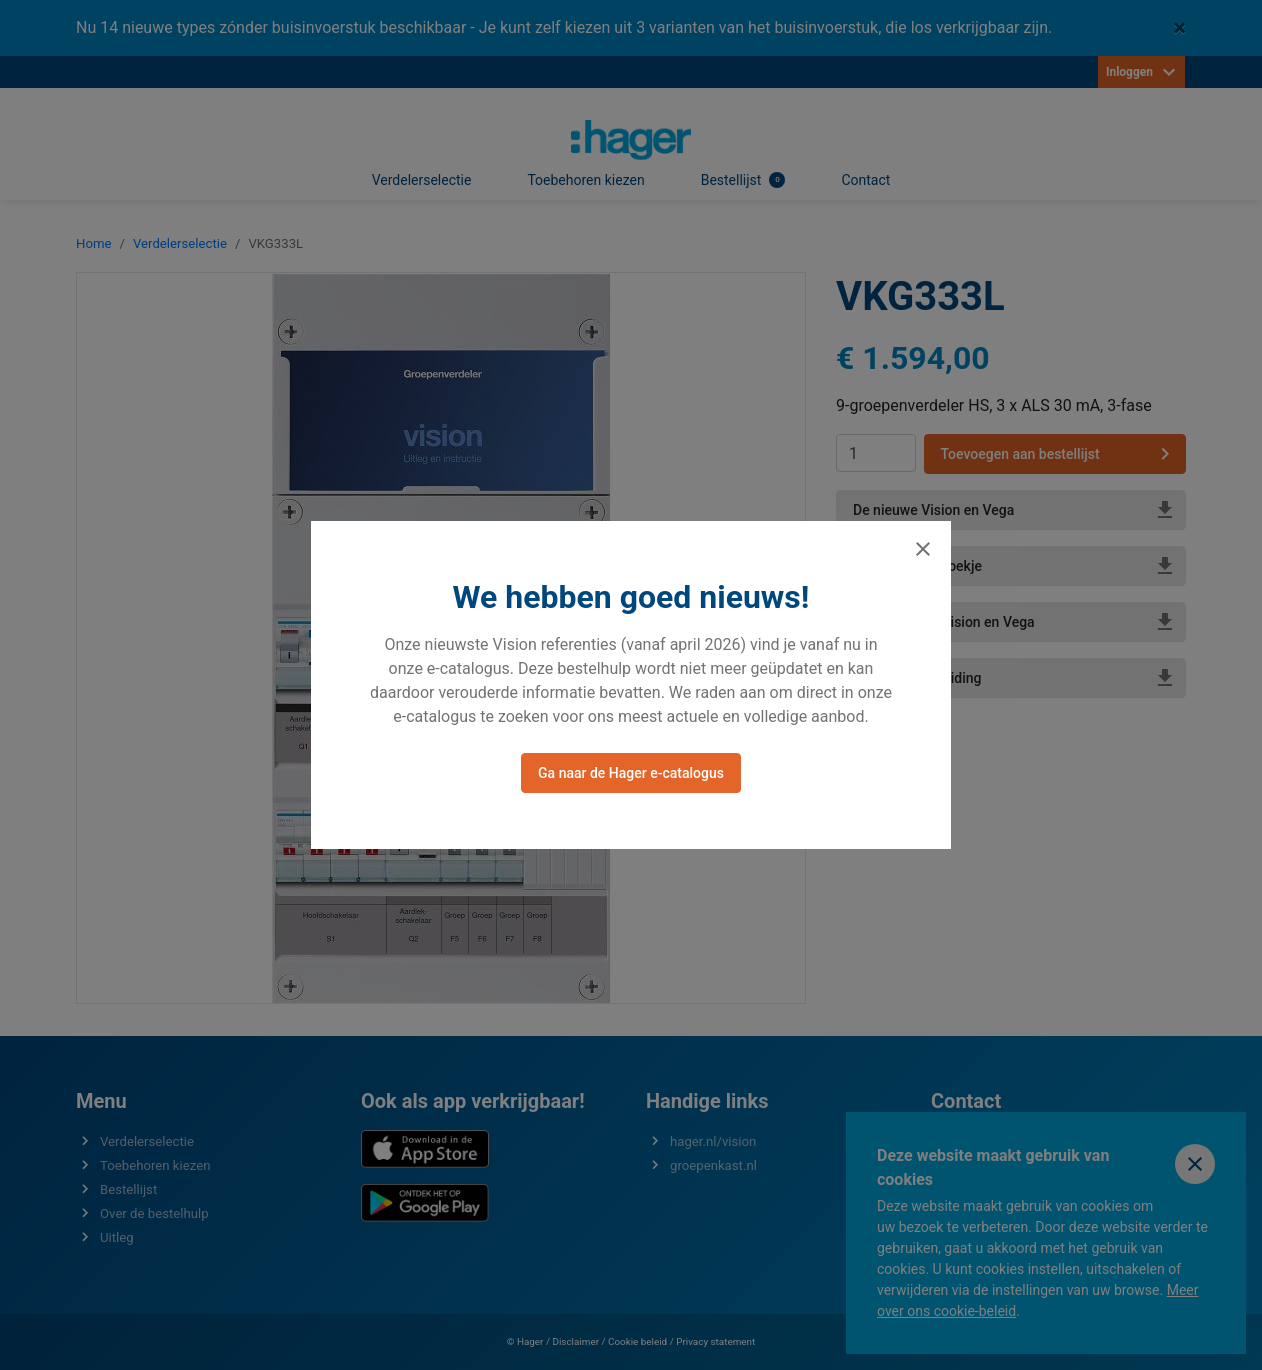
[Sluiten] (923, 549)
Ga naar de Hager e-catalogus (631, 773)
